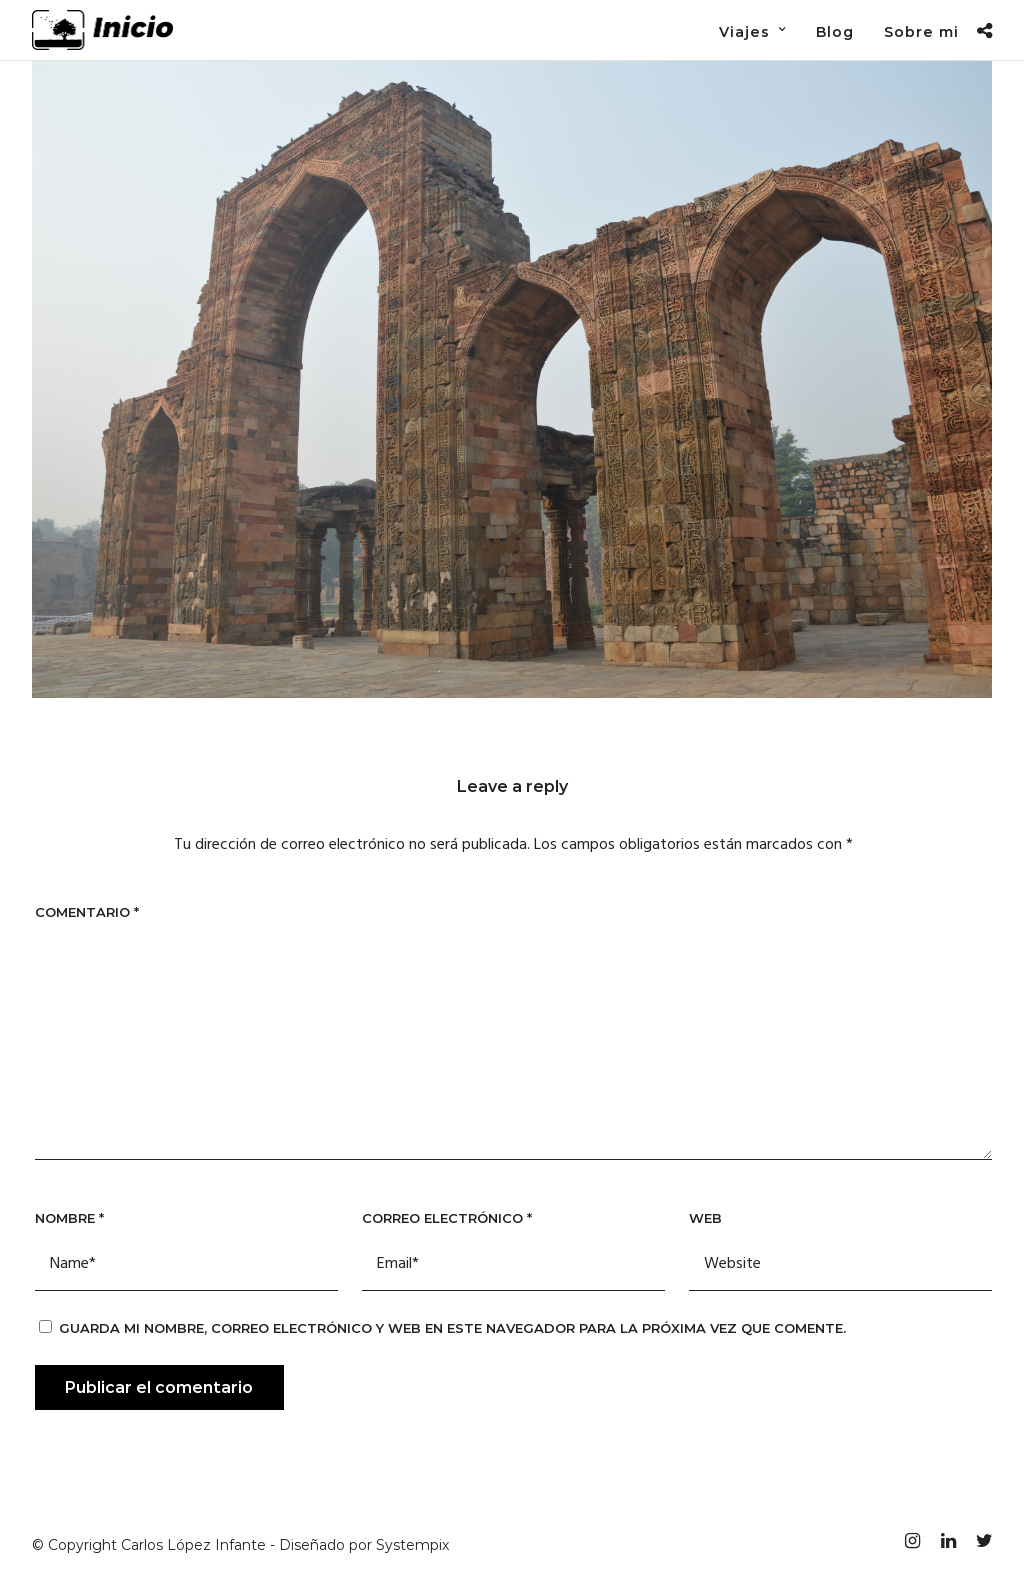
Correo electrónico (447, 1218)
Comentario (87, 912)
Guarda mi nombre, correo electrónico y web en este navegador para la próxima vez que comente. (452, 1328)
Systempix (412, 1545)
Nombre (69, 1218)
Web (705, 1218)
